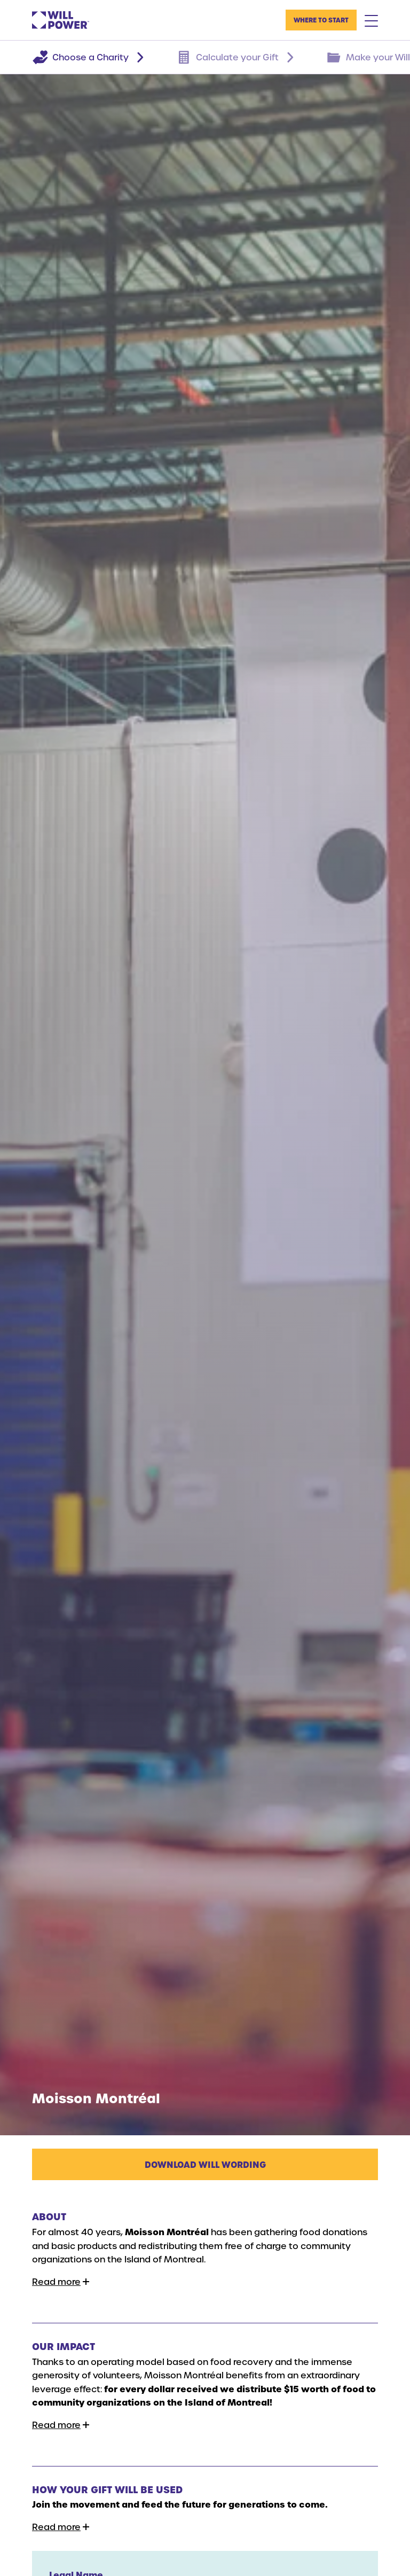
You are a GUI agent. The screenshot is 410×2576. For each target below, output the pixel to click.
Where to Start (321, 20)
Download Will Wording (205, 2164)
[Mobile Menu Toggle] (371, 20)
